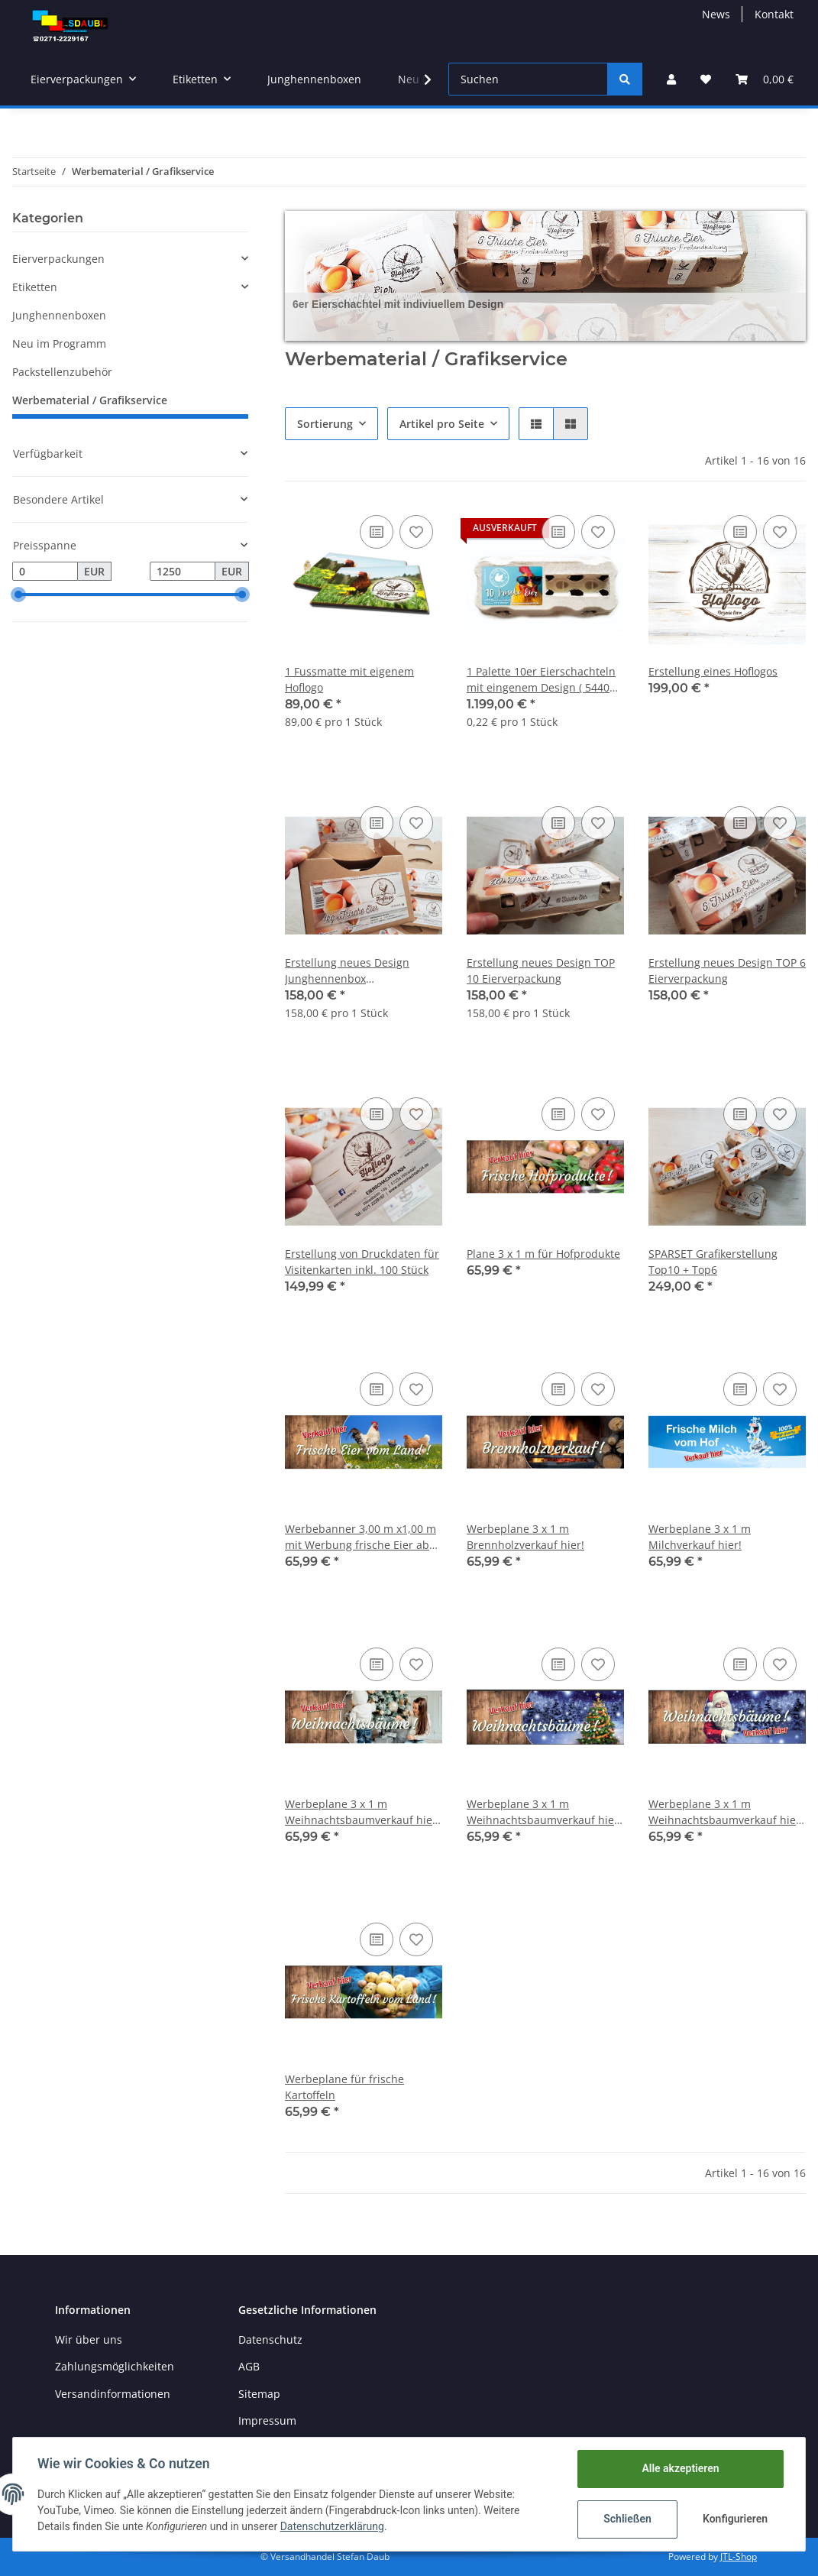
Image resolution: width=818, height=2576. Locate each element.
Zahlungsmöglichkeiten (114, 2366)
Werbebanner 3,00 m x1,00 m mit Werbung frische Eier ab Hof (360, 1537)
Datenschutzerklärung (332, 2526)
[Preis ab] (45, 572)
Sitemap (259, 2393)
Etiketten (34, 287)
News (716, 14)
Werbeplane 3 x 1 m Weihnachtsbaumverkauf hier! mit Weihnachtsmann (725, 1812)
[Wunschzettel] (705, 79)
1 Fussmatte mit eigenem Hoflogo (349, 679)
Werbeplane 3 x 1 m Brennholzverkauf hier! (525, 1536)
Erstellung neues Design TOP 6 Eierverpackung (727, 970)
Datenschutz (270, 2339)
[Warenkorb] (764, 79)
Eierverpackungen (58, 258)
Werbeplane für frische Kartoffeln (344, 2087)
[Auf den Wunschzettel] (416, 532)
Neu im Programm (59, 343)
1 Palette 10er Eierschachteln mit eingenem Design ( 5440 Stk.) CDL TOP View (541, 679)
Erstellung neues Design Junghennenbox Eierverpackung (347, 971)
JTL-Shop (738, 2556)
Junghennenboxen (59, 315)
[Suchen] (528, 79)
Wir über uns (88, 2339)
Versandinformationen (112, 2393)
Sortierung (325, 423)
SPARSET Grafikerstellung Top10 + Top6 (713, 1261)
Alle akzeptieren (680, 2468)
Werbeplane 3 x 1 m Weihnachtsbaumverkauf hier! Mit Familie (362, 1812)
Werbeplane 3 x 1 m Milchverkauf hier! (699, 1536)
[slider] (18, 595)
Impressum (267, 2420)
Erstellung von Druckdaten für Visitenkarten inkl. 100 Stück (362, 1261)
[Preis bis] (182, 572)
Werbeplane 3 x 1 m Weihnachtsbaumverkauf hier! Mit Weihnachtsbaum (544, 1812)
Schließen (627, 2519)
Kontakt (774, 14)
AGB (249, 2366)
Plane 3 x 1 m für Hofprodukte (543, 1253)
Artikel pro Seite (441, 423)
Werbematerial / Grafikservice (89, 400)
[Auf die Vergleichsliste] (376, 532)
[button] (671, 79)
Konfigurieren (735, 2519)
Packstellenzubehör (62, 372)
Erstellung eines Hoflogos (713, 671)
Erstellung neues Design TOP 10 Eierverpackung (541, 970)
